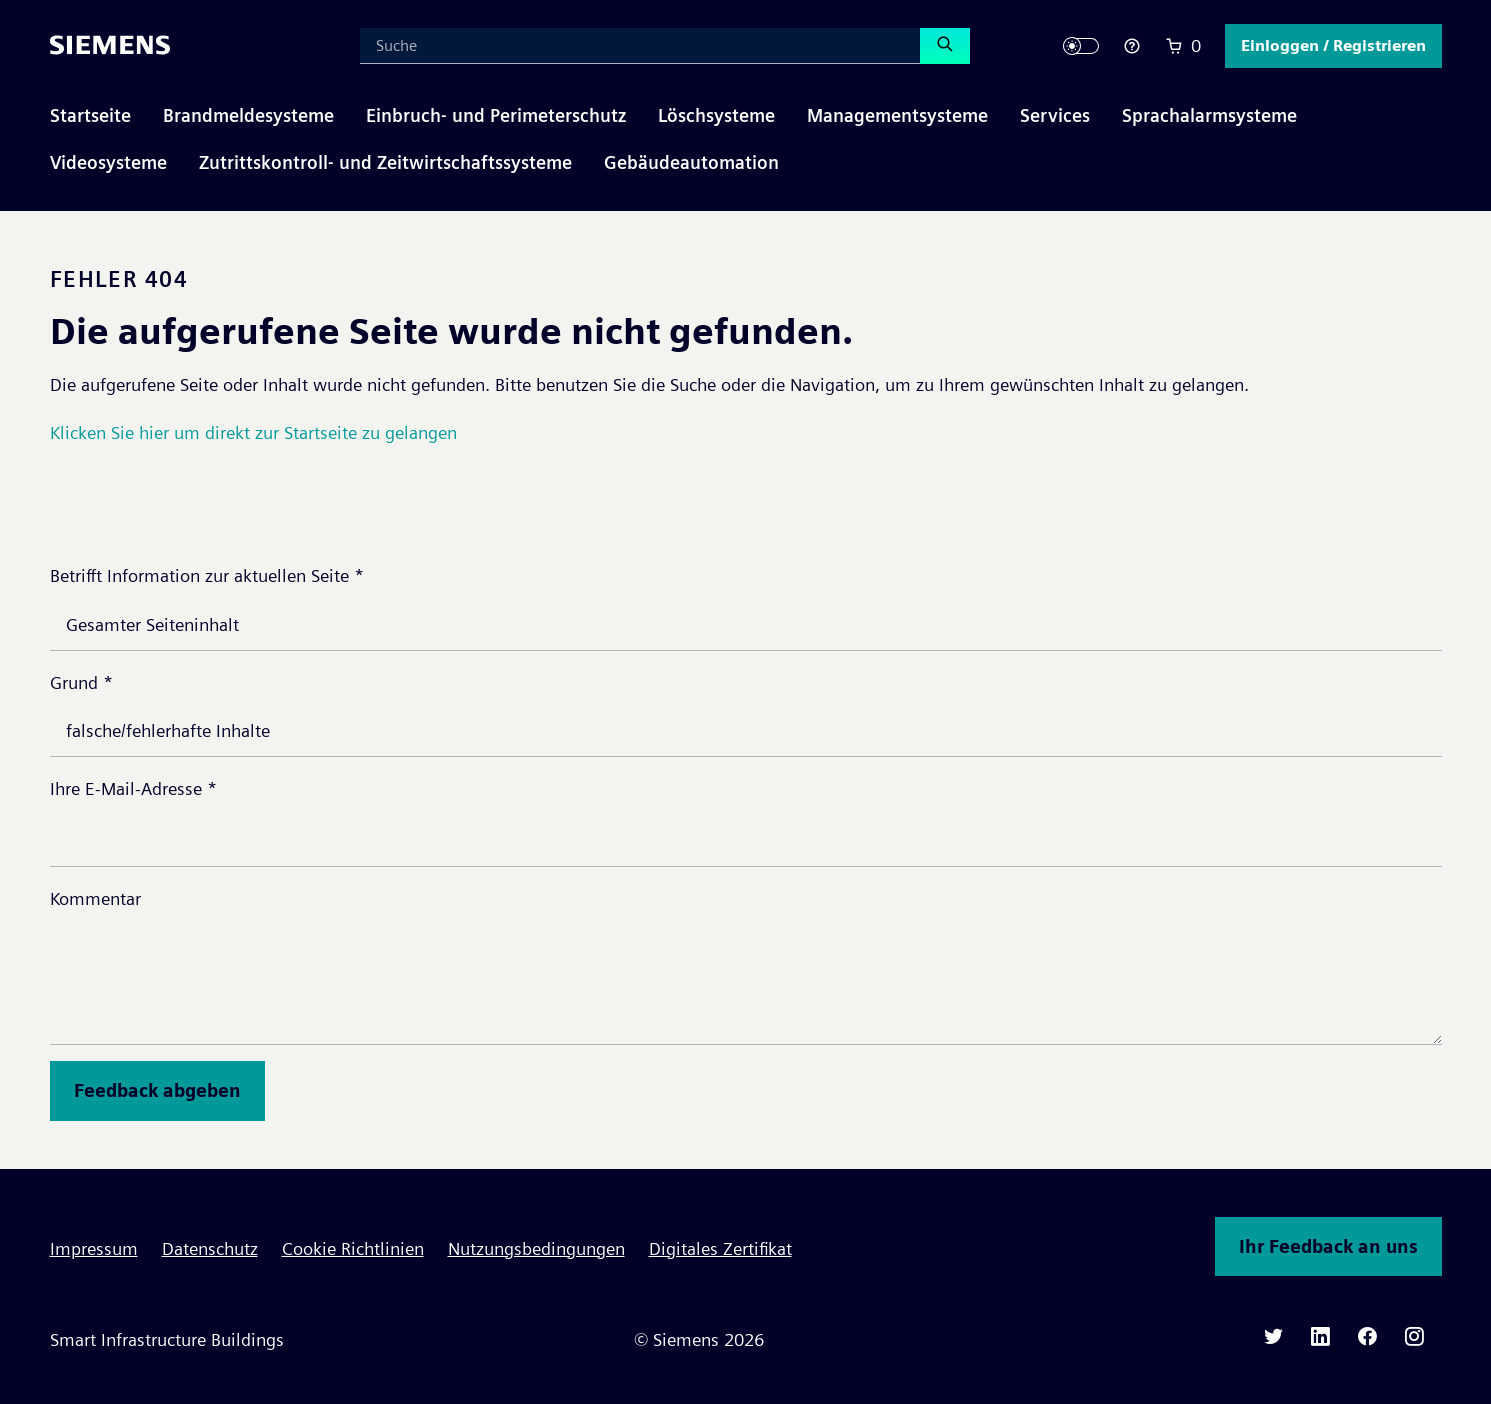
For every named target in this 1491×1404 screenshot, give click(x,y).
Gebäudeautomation (691, 162)
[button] (1333, 46)
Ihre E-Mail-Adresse (133, 788)
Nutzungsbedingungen (536, 1248)
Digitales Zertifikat (720, 1248)
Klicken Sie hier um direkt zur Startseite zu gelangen (253, 432)
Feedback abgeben (157, 1090)
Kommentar (95, 898)
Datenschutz (210, 1248)
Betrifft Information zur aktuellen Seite (207, 575)
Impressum (94, 1248)
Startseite (90, 115)
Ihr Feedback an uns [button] (1328, 1246)
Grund (81, 682)
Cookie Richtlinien (353, 1248)
